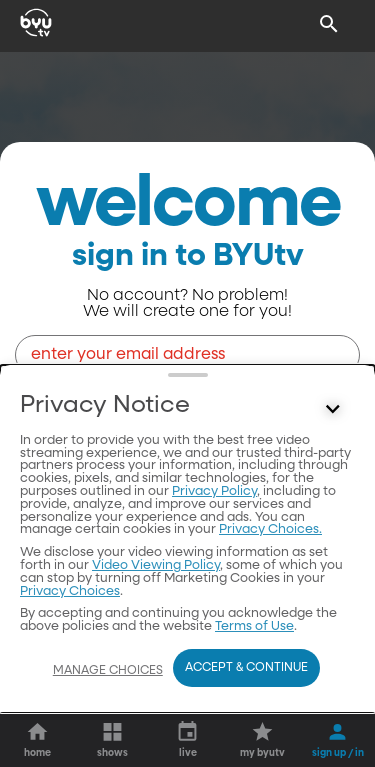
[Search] (329, 24)
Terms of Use (254, 626)
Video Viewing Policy (156, 565)
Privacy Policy (214, 491)
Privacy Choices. (270, 529)
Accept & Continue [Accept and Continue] (246, 668)
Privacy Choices (70, 591)
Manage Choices (108, 671)
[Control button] (333, 410)
